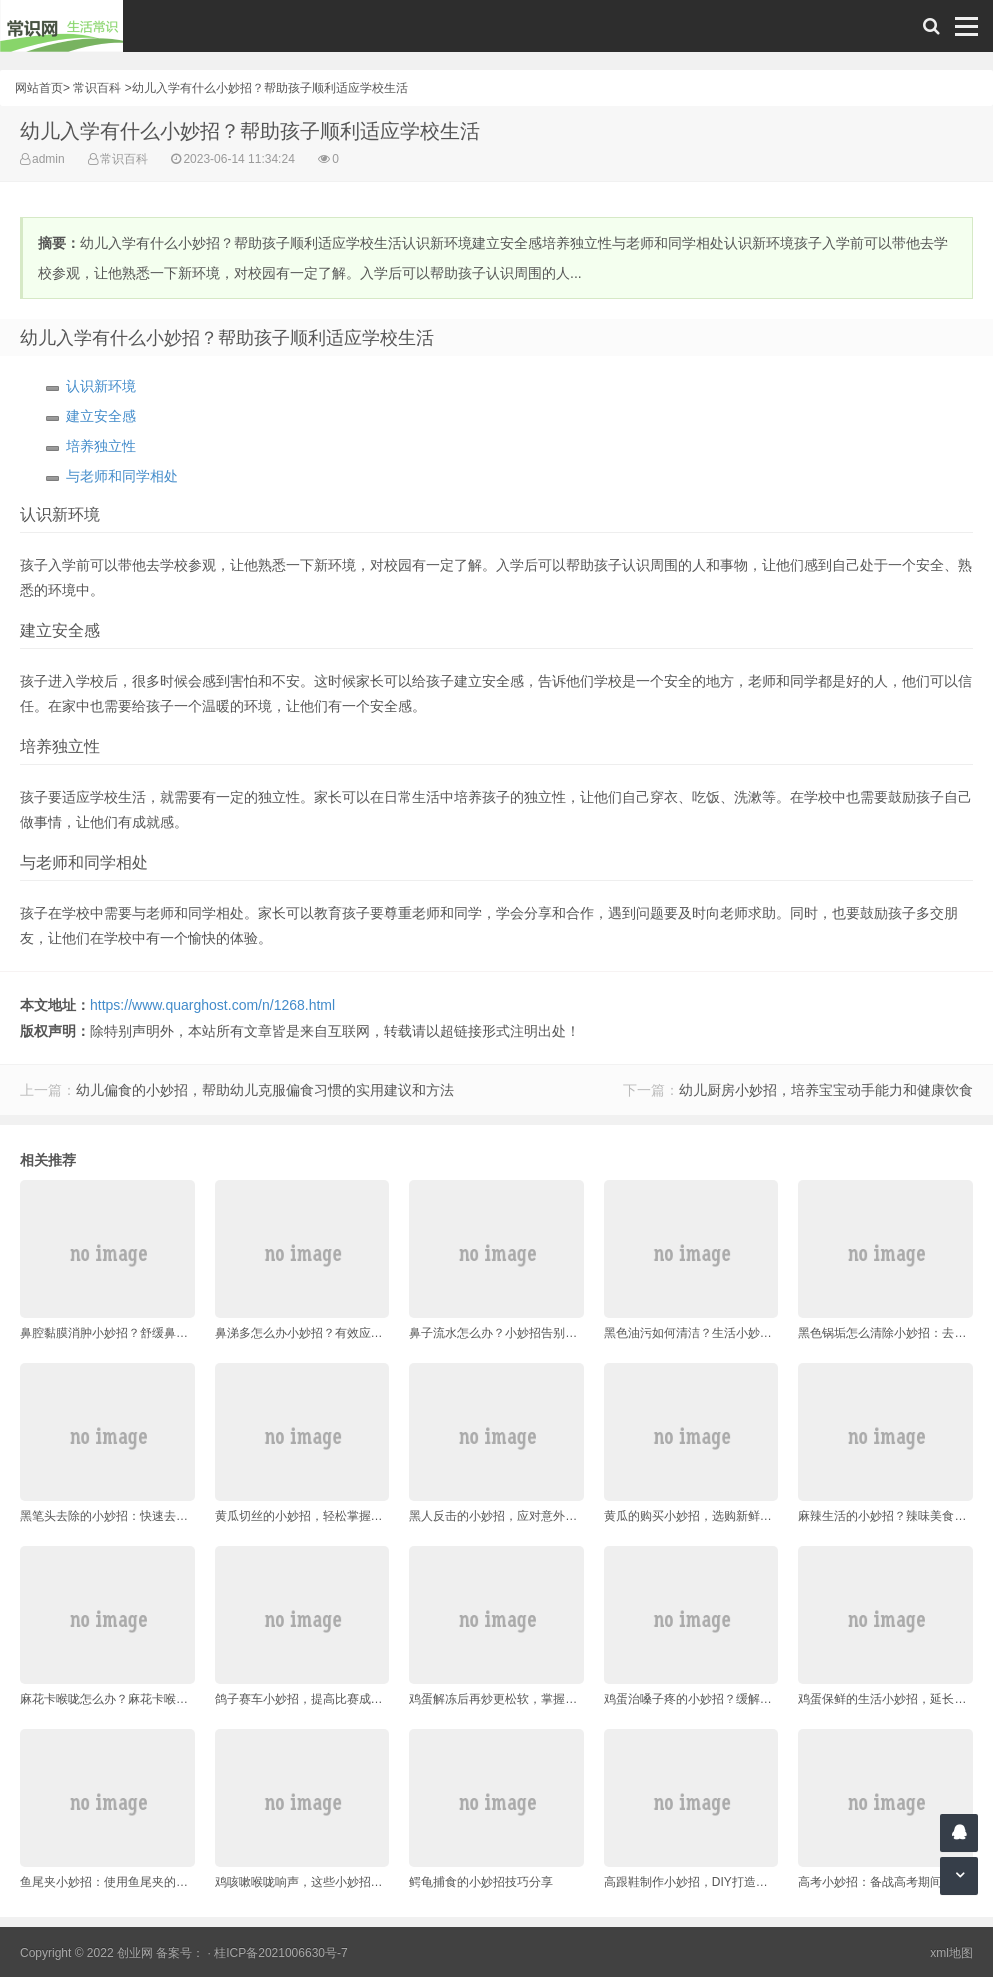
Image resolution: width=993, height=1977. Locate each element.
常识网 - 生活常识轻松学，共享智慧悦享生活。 (61, 26)
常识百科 (97, 88)
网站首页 (39, 88)
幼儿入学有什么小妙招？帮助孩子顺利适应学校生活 (270, 88)
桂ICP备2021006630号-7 (280, 1953)
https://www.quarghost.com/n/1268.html (212, 1005)
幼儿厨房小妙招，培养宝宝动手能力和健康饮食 (826, 1090)
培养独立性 (101, 446)
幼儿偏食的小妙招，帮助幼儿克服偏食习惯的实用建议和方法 (265, 1090)
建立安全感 (101, 416)
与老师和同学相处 (122, 476)
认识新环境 (101, 386)
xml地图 (951, 1953)
